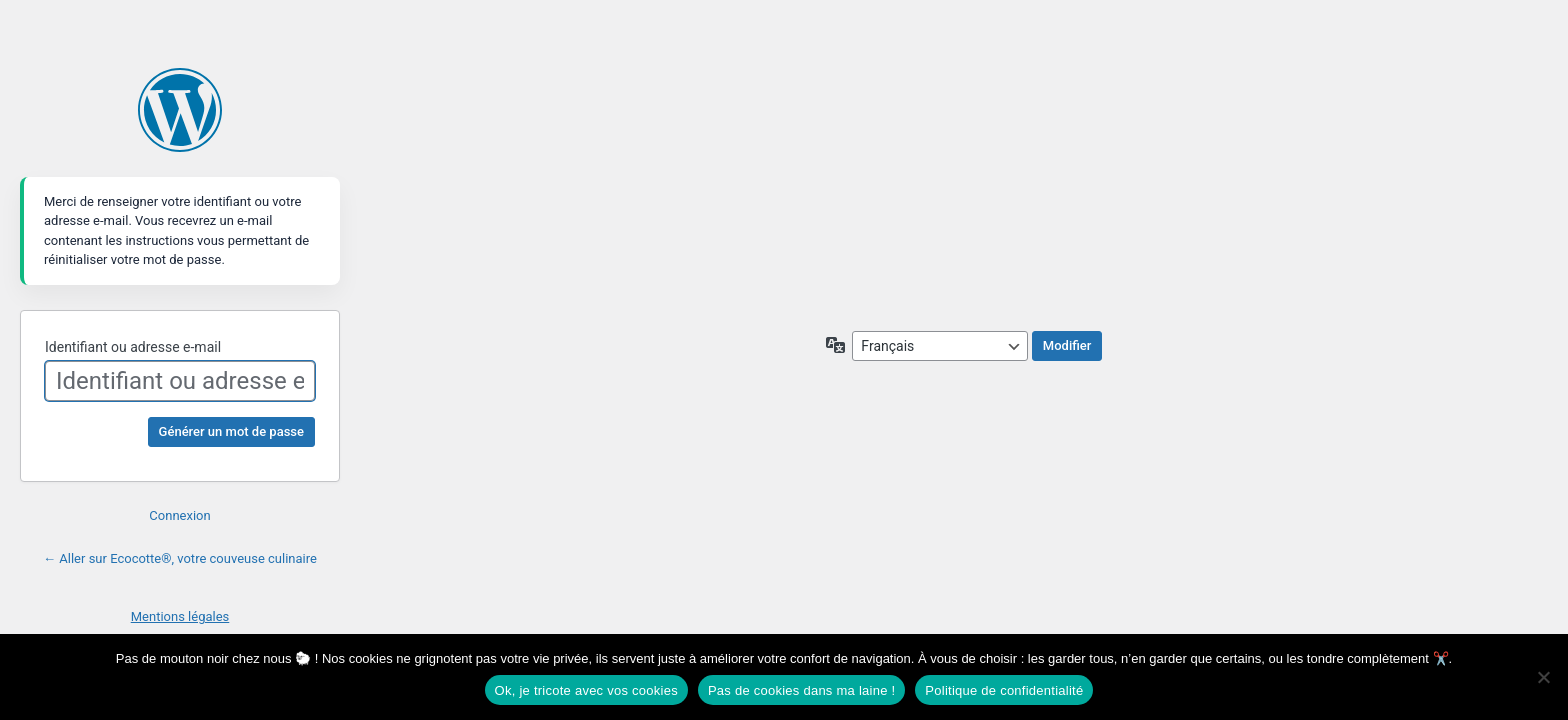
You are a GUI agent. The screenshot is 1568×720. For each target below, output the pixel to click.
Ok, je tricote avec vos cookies (586, 690)
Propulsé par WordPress (180, 110)
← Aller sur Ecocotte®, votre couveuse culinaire (180, 558)
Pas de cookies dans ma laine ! (801, 690)
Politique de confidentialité (1004, 690)
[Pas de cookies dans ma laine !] (1543, 677)
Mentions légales (180, 616)
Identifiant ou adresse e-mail (133, 347)
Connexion (179, 515)
